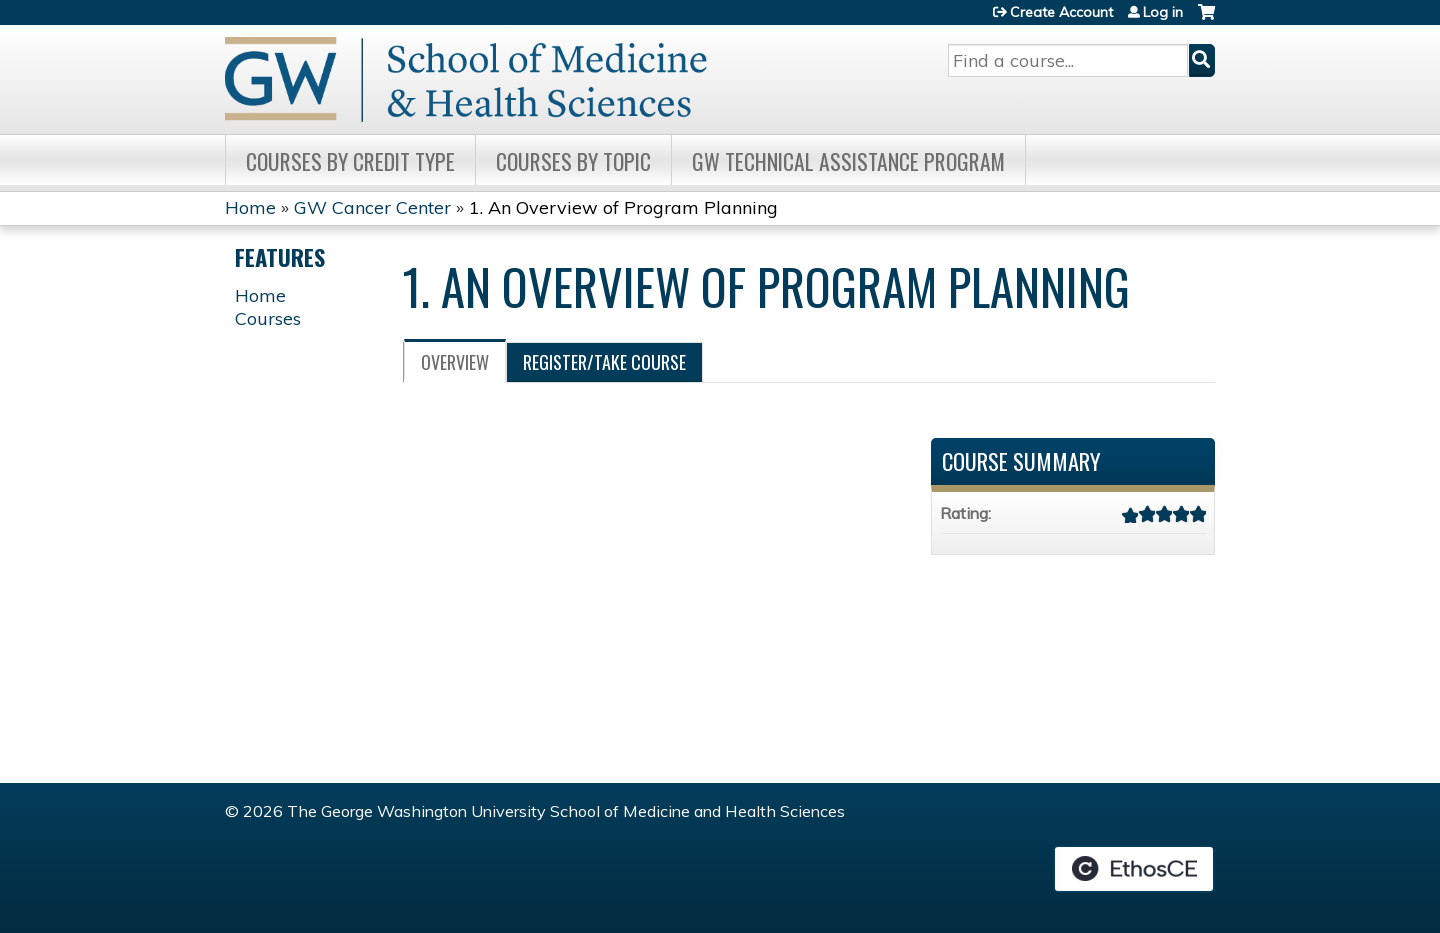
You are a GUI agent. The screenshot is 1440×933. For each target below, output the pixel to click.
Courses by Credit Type (350, 161)
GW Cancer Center (372, 207)
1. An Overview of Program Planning (623, 207)
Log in (1163, 12)
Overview (455, 362)
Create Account (1061, 12)
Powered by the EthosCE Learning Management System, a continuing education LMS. (1134, 869)
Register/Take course (604, 362)
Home (250, 207)
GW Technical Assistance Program (848, 161)
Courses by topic (573, 161)
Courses (268, 318)
